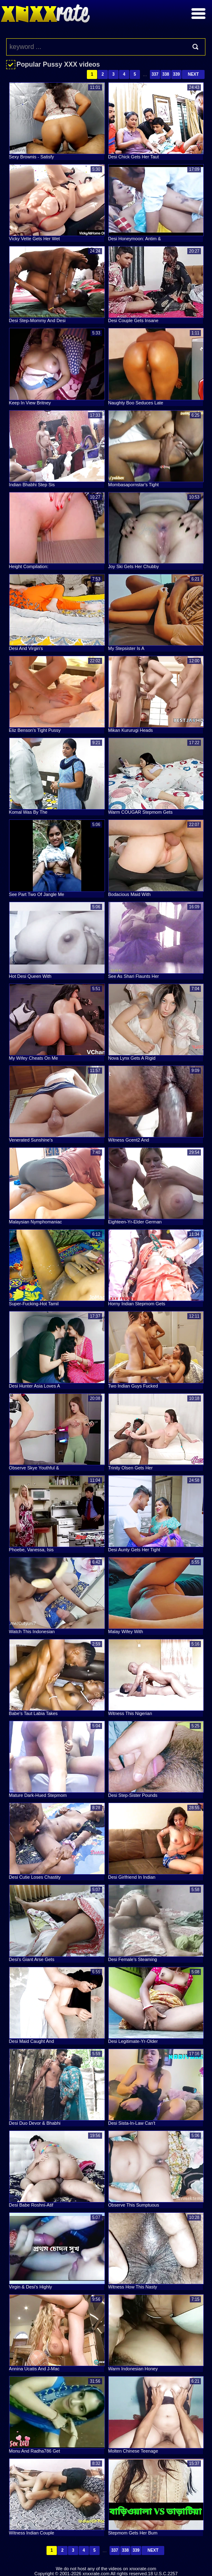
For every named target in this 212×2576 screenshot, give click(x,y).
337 (154, 74)
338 (165, 74)
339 (176, 74)
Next (193, 74)
